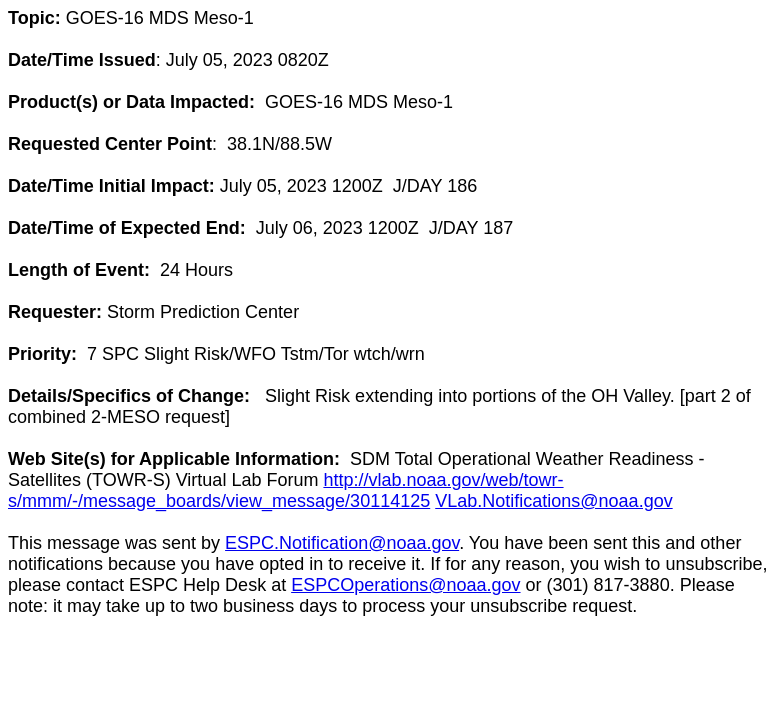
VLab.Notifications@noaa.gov (553, 501)
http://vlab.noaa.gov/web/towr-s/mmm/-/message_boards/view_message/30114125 (286, 490)
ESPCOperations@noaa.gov (405, 585)
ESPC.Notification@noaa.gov (342, 543)
